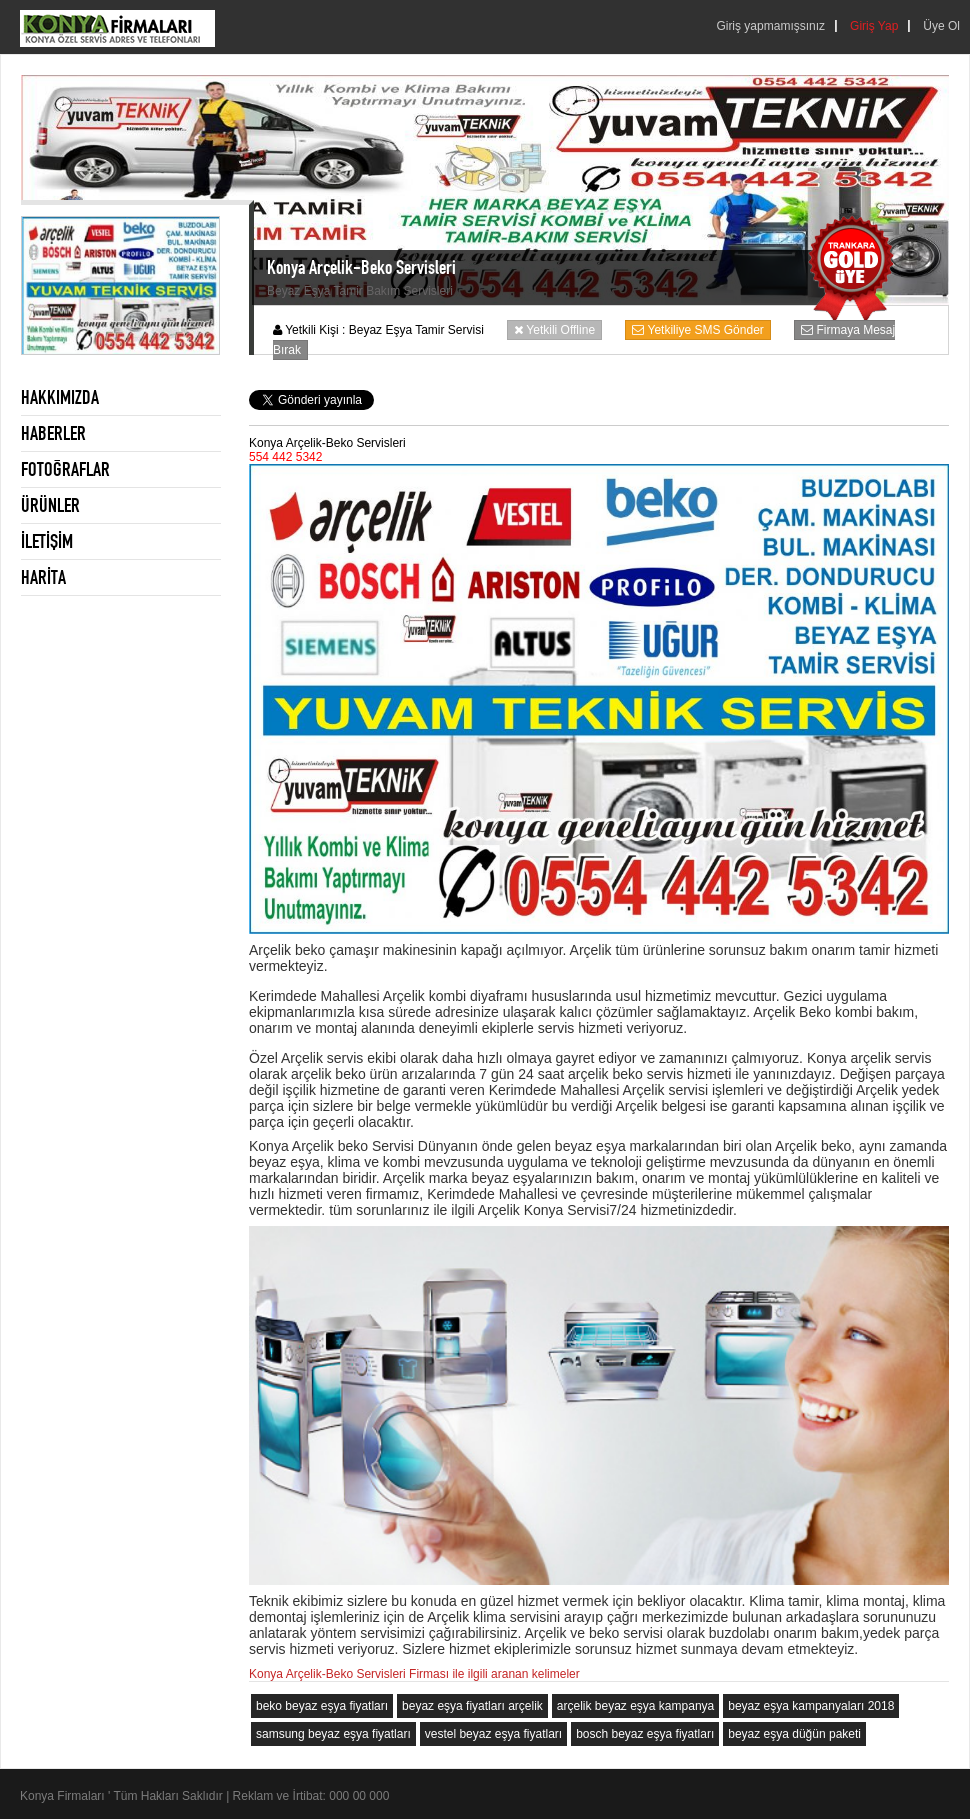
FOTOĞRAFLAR (65, 469)
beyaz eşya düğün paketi (794, 1734)
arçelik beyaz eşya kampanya (635, 1706)
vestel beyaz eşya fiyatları (493, 1734)
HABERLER (53, 433)
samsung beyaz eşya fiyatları (333, 1734)
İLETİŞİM (47, 541)
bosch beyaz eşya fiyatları (645, 1734)
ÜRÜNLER (50, 505)
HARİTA (43, 577)
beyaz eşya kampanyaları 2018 (811, 1706)
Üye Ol (941, 26)
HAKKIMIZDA (60, 397)
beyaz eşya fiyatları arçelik (472, 1706)
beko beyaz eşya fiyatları (322, 1706)
